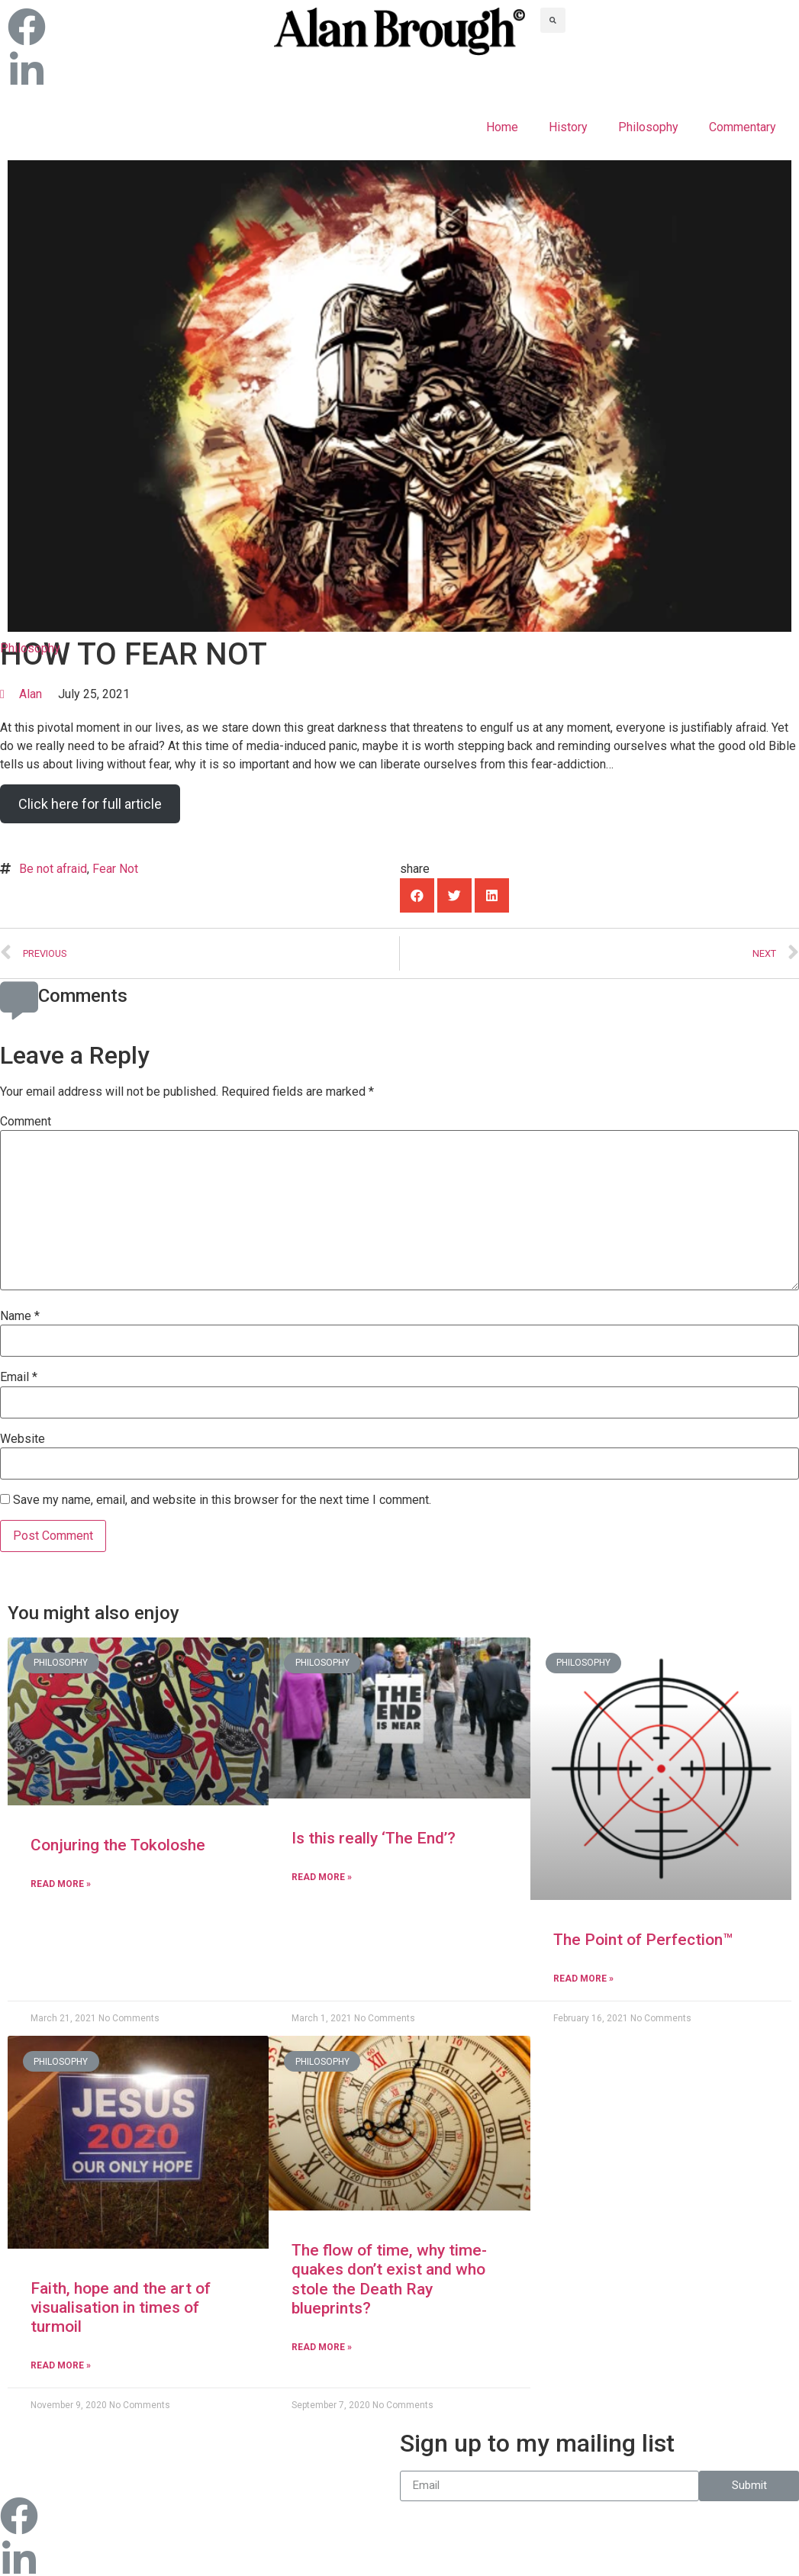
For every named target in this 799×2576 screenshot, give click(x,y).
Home (502, 127)
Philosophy (648, 127)
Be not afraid (53, 868)
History (568, 127)
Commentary (742, 127)
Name (20, 1316)
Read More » (61, 1884)
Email (18, 1377)
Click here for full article (90, 804)
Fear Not (115, 868)
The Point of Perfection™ (643, 1939)
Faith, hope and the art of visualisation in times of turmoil (121, 2307)
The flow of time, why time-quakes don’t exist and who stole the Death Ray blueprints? (389, 2279)
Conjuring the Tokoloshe (118, 1845)
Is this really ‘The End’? (374, 1838)
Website (22, 1439)
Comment (25, 1122)
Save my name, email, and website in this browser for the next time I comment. (222, 1500)
